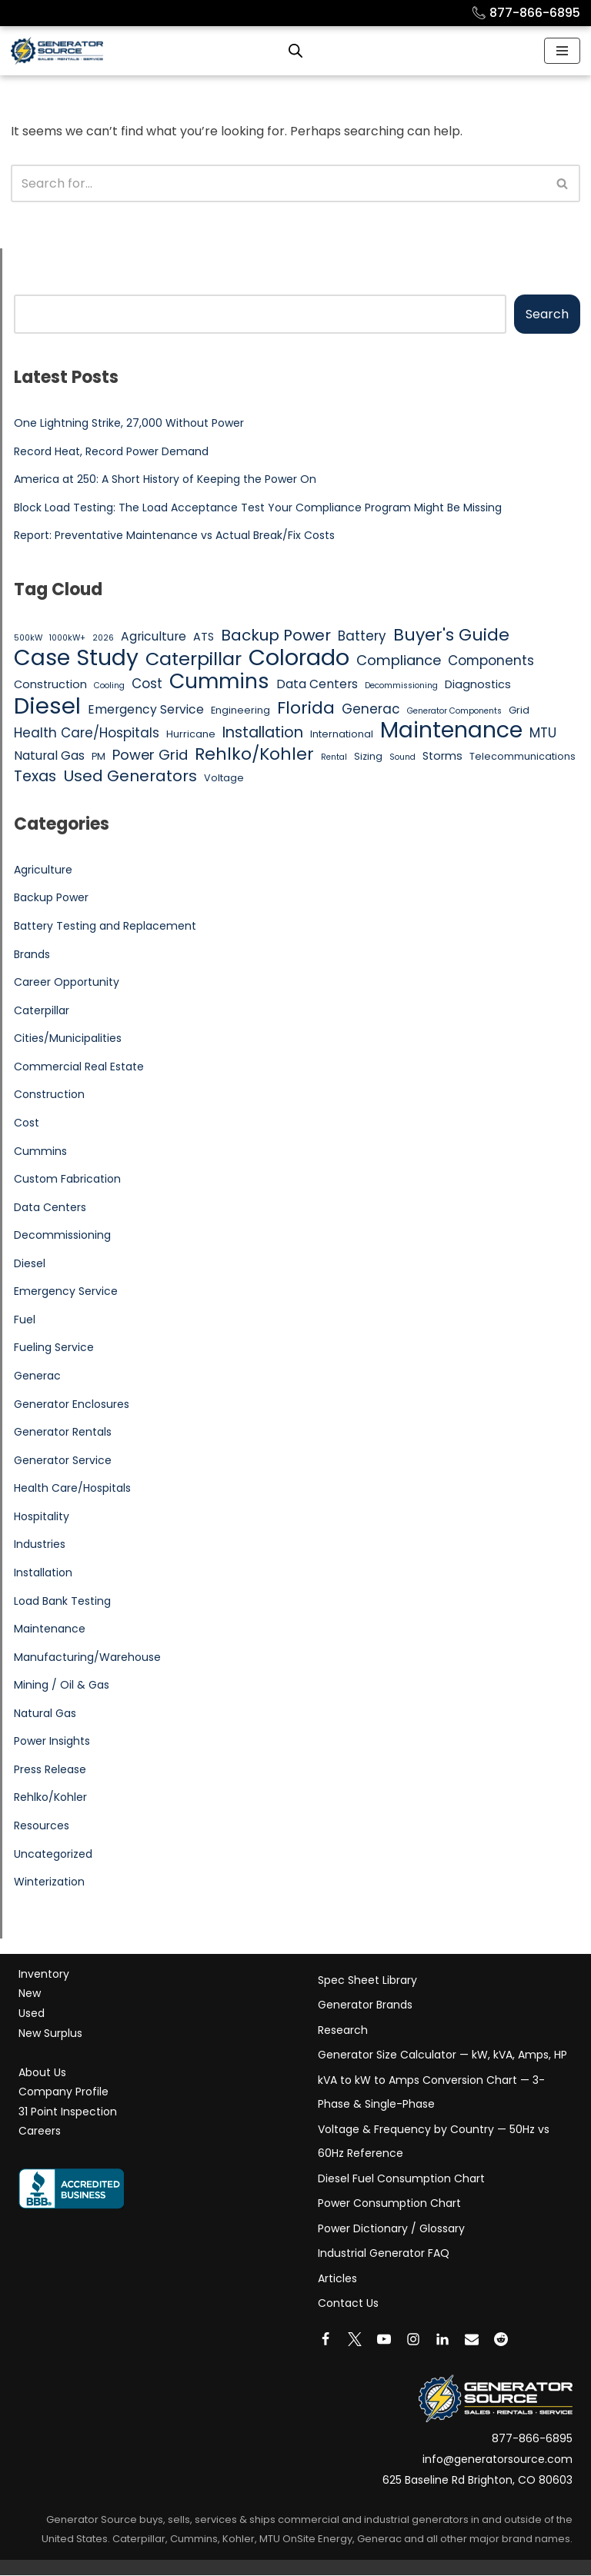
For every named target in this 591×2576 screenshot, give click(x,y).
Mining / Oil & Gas (61, 1686)
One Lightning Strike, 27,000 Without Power (129, 423)
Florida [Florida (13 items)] (306, 708)
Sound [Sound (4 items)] (402, 757)
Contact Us (348, 2304)
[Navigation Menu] (562, 51)
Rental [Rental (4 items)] (334, 757)
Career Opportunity (66, 982)
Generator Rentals (63, 1432)
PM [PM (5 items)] (98, 756)
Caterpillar (41, 1010)
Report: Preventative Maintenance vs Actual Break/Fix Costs (174, 536)
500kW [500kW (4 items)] (28, 638)
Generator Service (63, 1461)
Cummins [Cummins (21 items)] (219, 681)
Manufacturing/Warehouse (87, 1658)
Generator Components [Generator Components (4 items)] (454, 711)
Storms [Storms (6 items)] (442, 756)
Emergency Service (66, 1292)
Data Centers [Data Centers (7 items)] (317, 684)
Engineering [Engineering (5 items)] (240, 710)
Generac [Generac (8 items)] (371, 709)
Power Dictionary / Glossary (391, 2229)
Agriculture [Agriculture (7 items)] (153, 636)
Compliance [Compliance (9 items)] (398, 660)
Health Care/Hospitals (72, 1488)
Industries (39, 1545)
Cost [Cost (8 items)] (147, 683)
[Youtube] (384, 2340)
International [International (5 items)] (341, 734)
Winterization (49, 1883)
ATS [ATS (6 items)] (203, 636)
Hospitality (41, 1517)
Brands (32, 954)
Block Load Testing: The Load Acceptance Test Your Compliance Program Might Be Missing (258, 507)
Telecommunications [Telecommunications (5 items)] (522, 756)
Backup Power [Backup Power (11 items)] (276, 636)
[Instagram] (413, 2340)
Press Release (50, 1770)
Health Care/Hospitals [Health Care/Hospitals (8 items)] (86, 733)
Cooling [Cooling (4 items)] (109, 685)
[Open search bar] (295, 51)
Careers (39, 2132)
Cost (26, 1123)
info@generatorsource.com (497, 2460)
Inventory (43, 1974)
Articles (337, 2279)
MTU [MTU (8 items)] (542, 733)
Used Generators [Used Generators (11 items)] (130, 777)
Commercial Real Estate (79, 1066)
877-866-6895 (525, 13)
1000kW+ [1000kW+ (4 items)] (67, 638)
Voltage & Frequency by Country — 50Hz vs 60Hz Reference (433, 2142)
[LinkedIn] (442, 2340)
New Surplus (50, 2034)
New (29, 1994)
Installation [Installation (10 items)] (262, 734)
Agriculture (43, 869)
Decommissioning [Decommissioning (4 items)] (401, 685)
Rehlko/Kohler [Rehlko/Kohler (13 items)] (254, 754)
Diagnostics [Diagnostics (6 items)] (478, 684)
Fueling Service (54, 1348)
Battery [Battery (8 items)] (362, 636)
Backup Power (51, 898)
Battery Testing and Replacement (105, 926)
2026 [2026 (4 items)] (103, 638)
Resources (41, 1827)
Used (31, 2014)
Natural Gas (45, 1714)
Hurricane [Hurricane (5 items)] (190, 734)
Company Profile (63, 2093)
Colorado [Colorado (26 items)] (299, 658)
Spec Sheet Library (367, 1981)
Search (547, 314)
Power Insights (52, 1742)
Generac (37, 1376)
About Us (42, 2073)
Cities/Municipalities (68, 1039)
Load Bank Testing (62, 1601)
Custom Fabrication (67, 1179)
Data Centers (50, 1207)
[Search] (278, 183)
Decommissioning (62, 1235)
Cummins (40, 1151)
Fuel (24, 1320)
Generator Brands (365, 2006)
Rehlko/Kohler (50, 1798)
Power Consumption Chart (389, 2204)
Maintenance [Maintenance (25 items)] (451, 731)
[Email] (471, 2340)
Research (343, 2031)
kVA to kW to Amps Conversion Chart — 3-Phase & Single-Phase (431, 2093)
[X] (355, 2340)
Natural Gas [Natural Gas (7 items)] (49, 755)
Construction (49, 1095)
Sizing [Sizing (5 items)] (368, 756)
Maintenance (49, 1629)
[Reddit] (501, 2340)
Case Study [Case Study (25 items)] (76, 658)
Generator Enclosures (71, 1405)
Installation (43, 1573)
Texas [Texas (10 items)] (35, 777)
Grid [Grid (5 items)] (519, 710)
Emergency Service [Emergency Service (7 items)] (146, 709)
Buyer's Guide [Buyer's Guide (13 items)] (451, 635)
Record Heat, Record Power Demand (111, 451)
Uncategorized (53, 1854)
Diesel (29, 1264)
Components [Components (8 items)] (491, 660)
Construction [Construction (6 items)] (50, 684)
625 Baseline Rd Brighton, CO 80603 (477, 2480)
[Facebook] (325, 2340)
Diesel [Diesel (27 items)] (47, 706)
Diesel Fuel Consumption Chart (401, 2179)
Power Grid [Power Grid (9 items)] (150, 754)
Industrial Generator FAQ (383, 2254)
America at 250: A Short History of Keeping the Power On (165, 479)
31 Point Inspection (67, 2112)
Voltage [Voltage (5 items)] (224, 778)
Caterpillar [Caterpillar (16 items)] (193, 659)
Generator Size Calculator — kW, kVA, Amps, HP (442, 2056)
